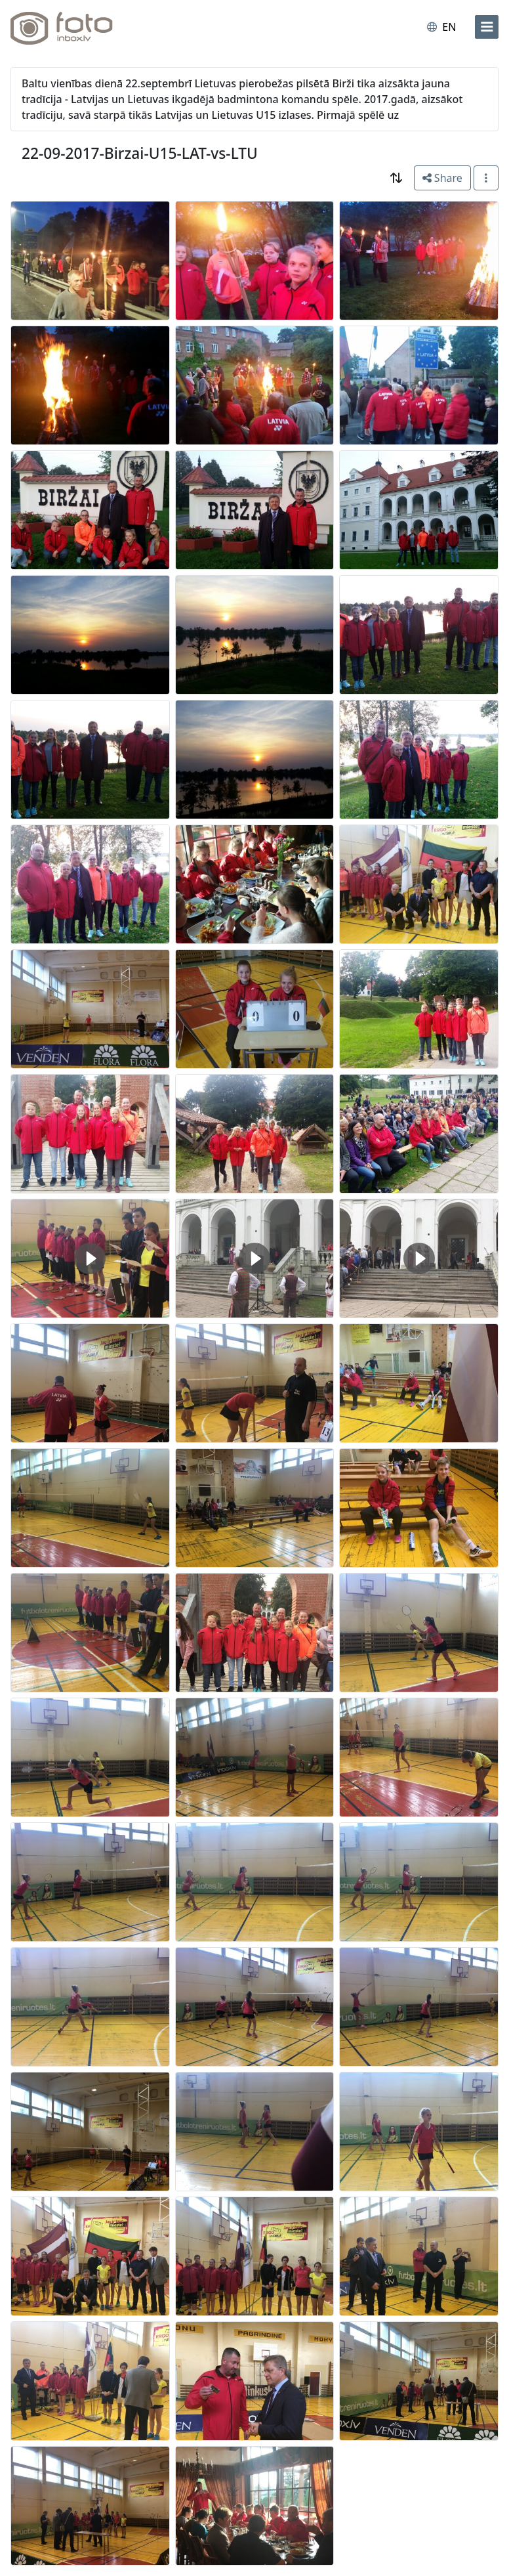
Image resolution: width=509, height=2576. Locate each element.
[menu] (487, 27)
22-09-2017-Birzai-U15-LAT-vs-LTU (140, 153)
